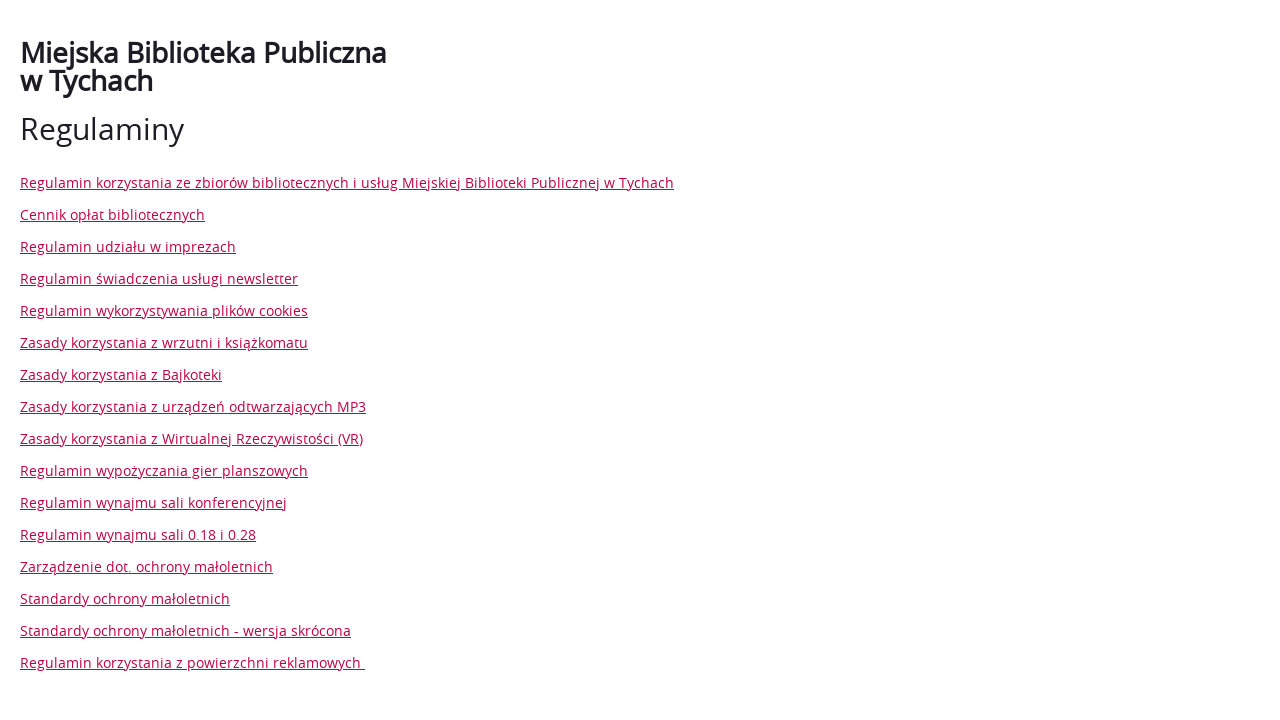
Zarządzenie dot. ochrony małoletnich (146, 566)
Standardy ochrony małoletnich (125, 598)
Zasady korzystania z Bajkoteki (121, 374)
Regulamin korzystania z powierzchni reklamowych (192, 662)
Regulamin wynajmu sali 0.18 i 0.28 (138, 534)
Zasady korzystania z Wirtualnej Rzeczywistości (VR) (191, 438)
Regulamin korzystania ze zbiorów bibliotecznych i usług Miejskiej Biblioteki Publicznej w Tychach (347, 182)
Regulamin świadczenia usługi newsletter (159, 278)
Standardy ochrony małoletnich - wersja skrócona (185, 630)
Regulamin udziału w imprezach (128, 246)
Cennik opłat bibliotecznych (112, 214)
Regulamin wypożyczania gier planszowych (164, 470)
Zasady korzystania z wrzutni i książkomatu (164, 342)
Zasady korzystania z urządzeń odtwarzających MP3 (193, 406)
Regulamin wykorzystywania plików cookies (164, 310)
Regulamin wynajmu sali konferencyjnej (153, 502)
